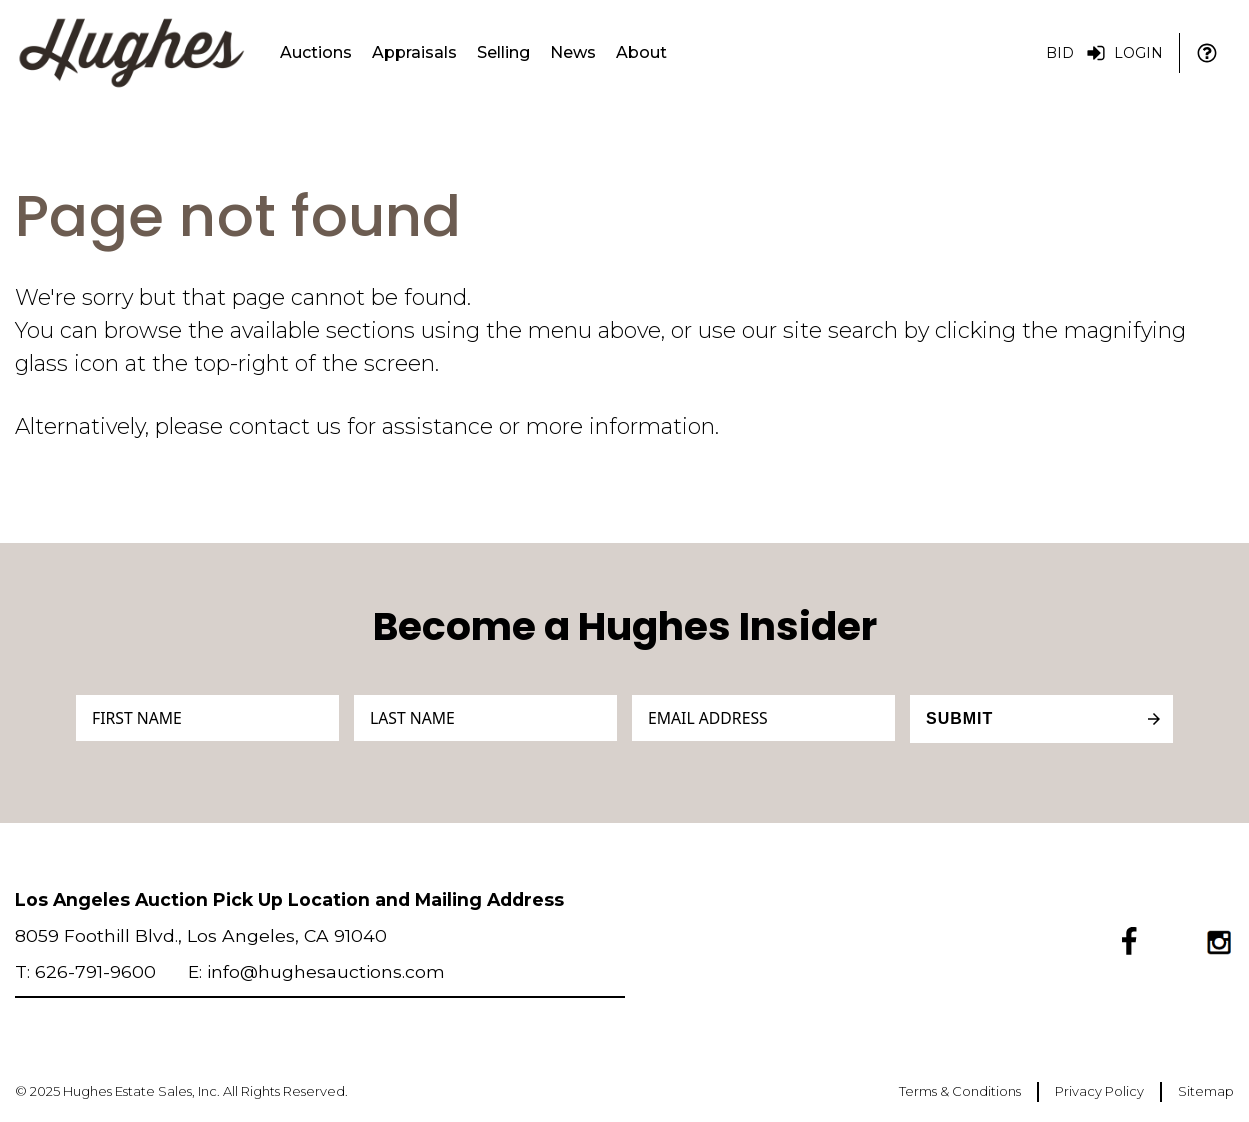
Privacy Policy (1099, 1091)
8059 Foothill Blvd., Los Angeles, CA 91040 (201, 935)
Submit (959, 718)
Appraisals (414, 52)
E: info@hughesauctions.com (316, 971)
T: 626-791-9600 (85, 971)
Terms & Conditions (960, 1091)
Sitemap (1206, 1091)
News (573, 52)
